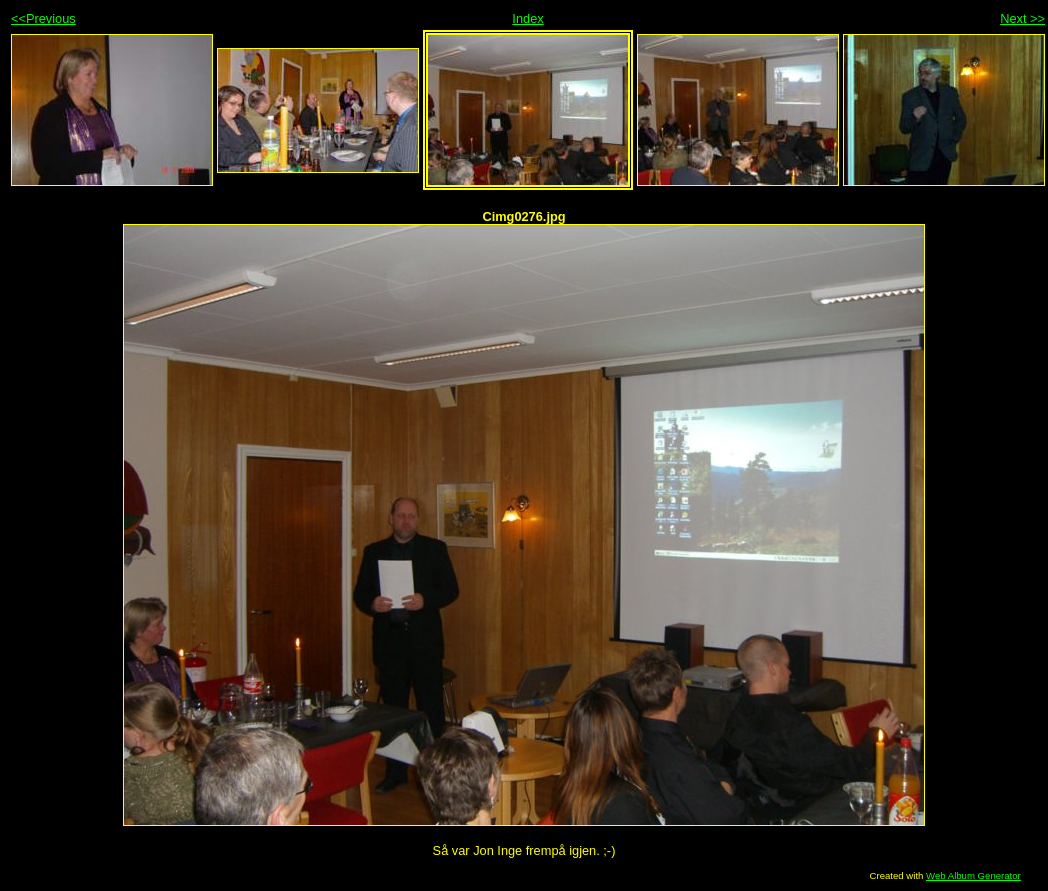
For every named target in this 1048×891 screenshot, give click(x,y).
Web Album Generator (973, 875)
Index (527, 18)
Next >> (1022, 18)
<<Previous (43, 18)
